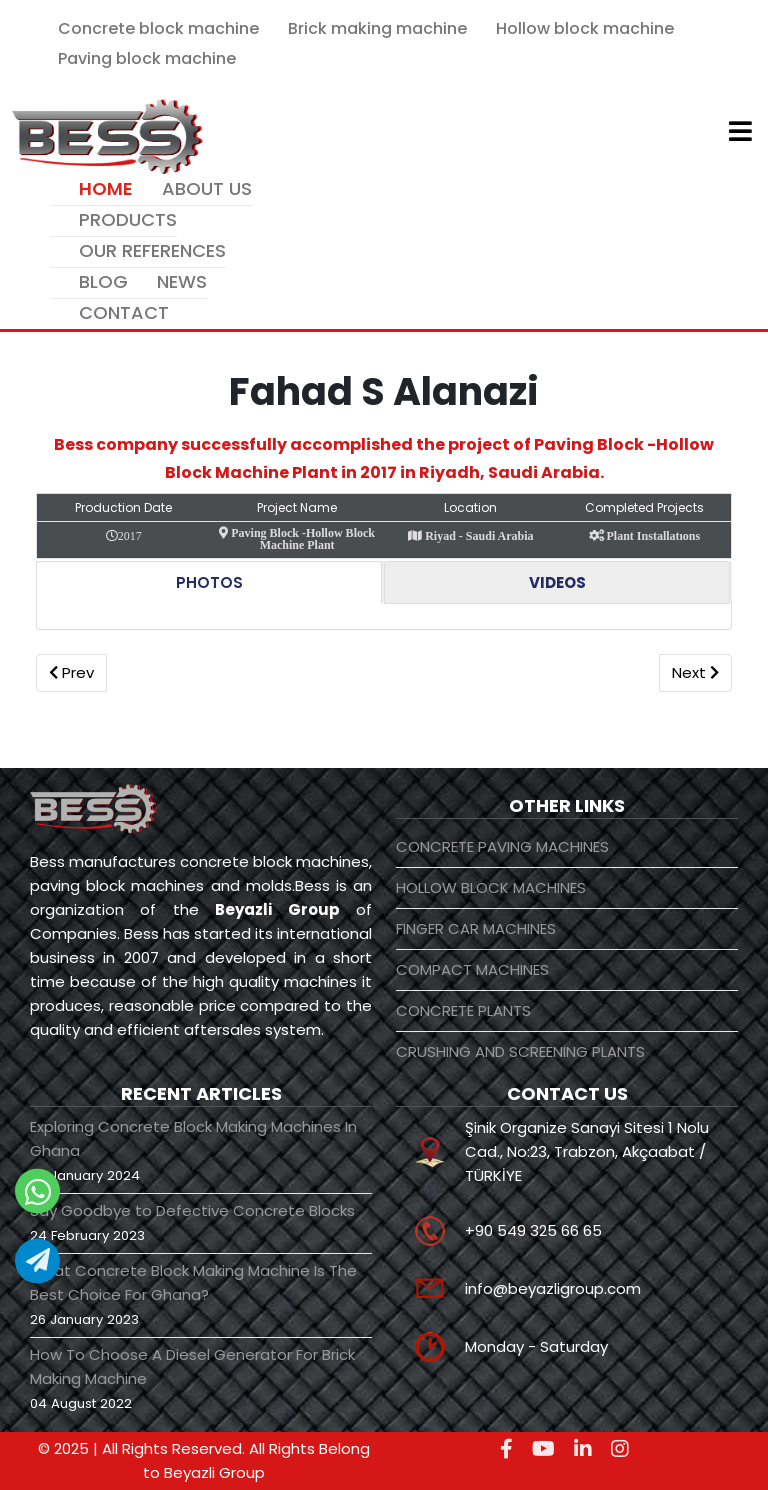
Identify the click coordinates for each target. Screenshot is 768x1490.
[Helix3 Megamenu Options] (740, 134)
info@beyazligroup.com (553, 1288)
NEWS (182, 281)
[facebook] (506, 1449)
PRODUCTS (128, 219)
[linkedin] (583, 1449)
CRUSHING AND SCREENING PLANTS (520, 1051)
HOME (106, 188)
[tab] (209, 582)
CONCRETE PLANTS (463, 1010)
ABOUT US (207, 188)
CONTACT (124, 312)
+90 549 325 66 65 (533, 1230)
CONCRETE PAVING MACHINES (502, 846)
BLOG (103, 281)
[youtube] (543, 1449)
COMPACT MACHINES (472, 969)
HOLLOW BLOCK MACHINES (491, 887)
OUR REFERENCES (152, 250)
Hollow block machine (585, 28)
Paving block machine (147, 58)
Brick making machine (377, 28)
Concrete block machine (158, 28)
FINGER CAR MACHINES (476, 928)
